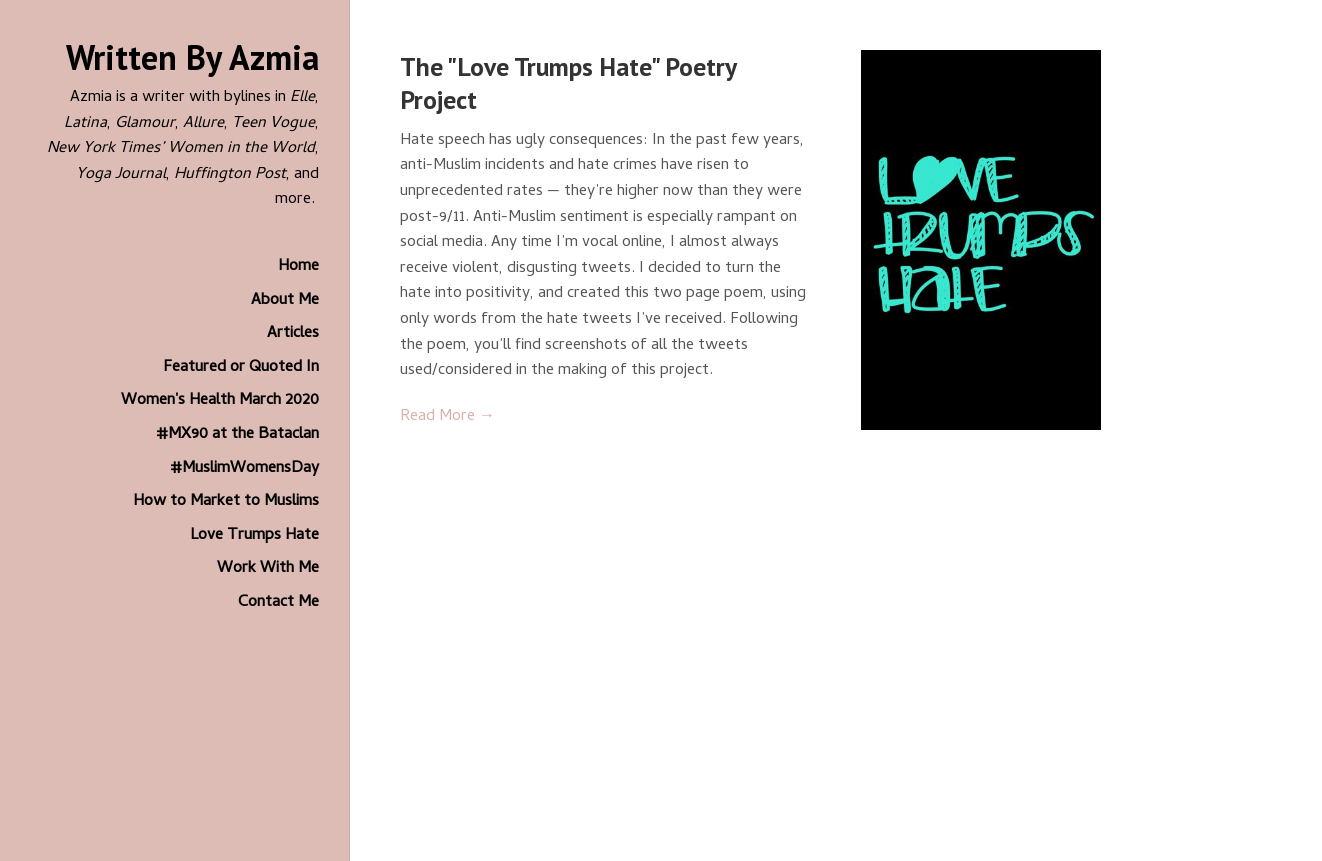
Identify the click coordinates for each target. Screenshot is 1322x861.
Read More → (447, 417)
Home (298, 267)
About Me (285, 301)
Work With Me (268, 569)
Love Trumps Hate (254, 536)
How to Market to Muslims (226, 502)
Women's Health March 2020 (220, 401)
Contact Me (278, 603)
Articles (293, 334)
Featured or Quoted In (241, 368)
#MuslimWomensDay (244, 469)
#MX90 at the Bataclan (237, 435)
